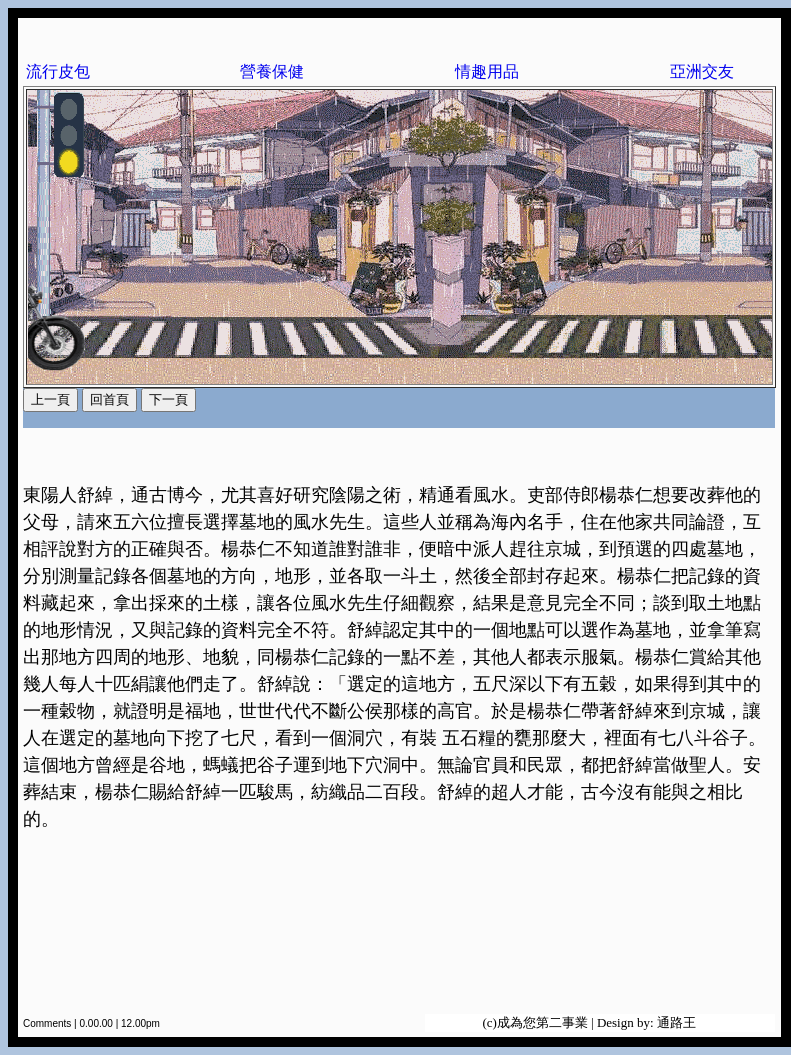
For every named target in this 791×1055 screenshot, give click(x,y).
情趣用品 (487, 71)
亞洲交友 (702, 71)
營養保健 (272, 71)
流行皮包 (58, 71)
